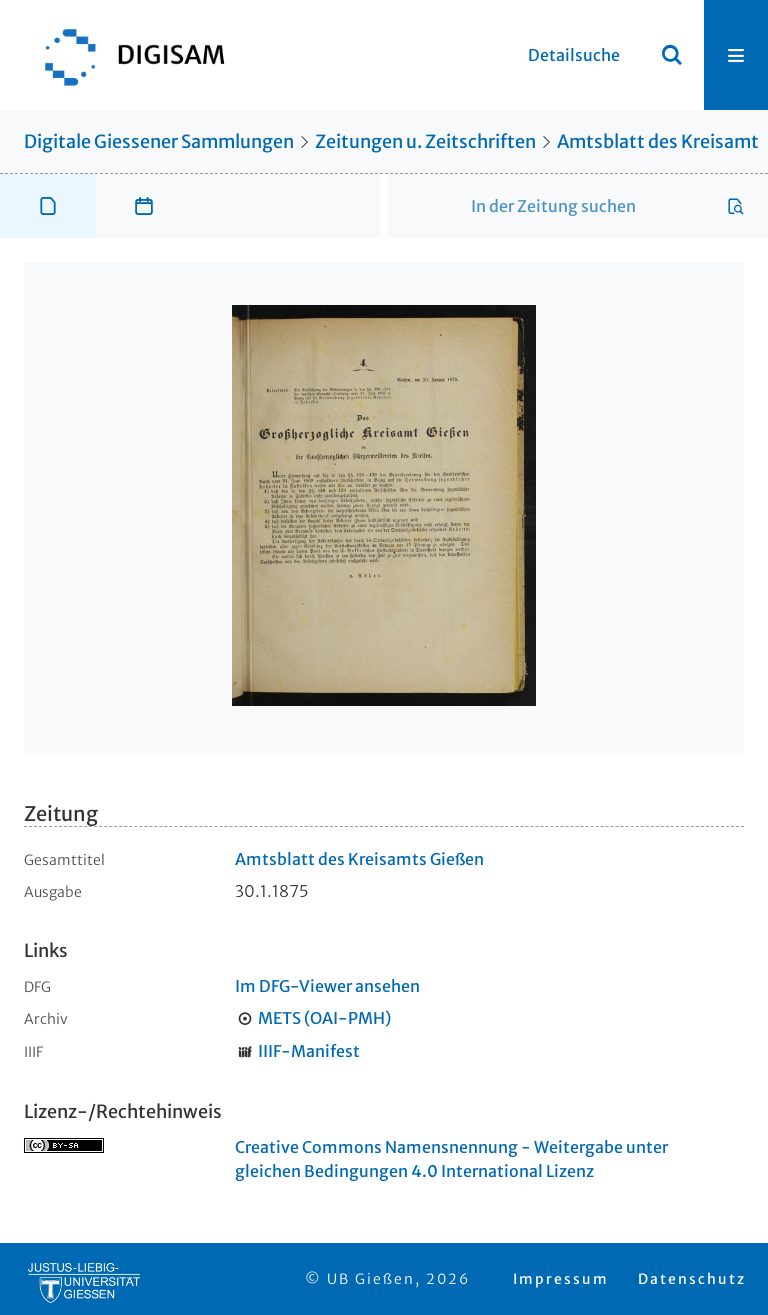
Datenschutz (692, 1279)
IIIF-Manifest (309, 1051)
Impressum (561, 1279)
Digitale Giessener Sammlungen (159, 141)
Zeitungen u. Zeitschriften (425, 141)
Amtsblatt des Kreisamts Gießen (359, 859)
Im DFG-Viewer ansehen (327, 986)
